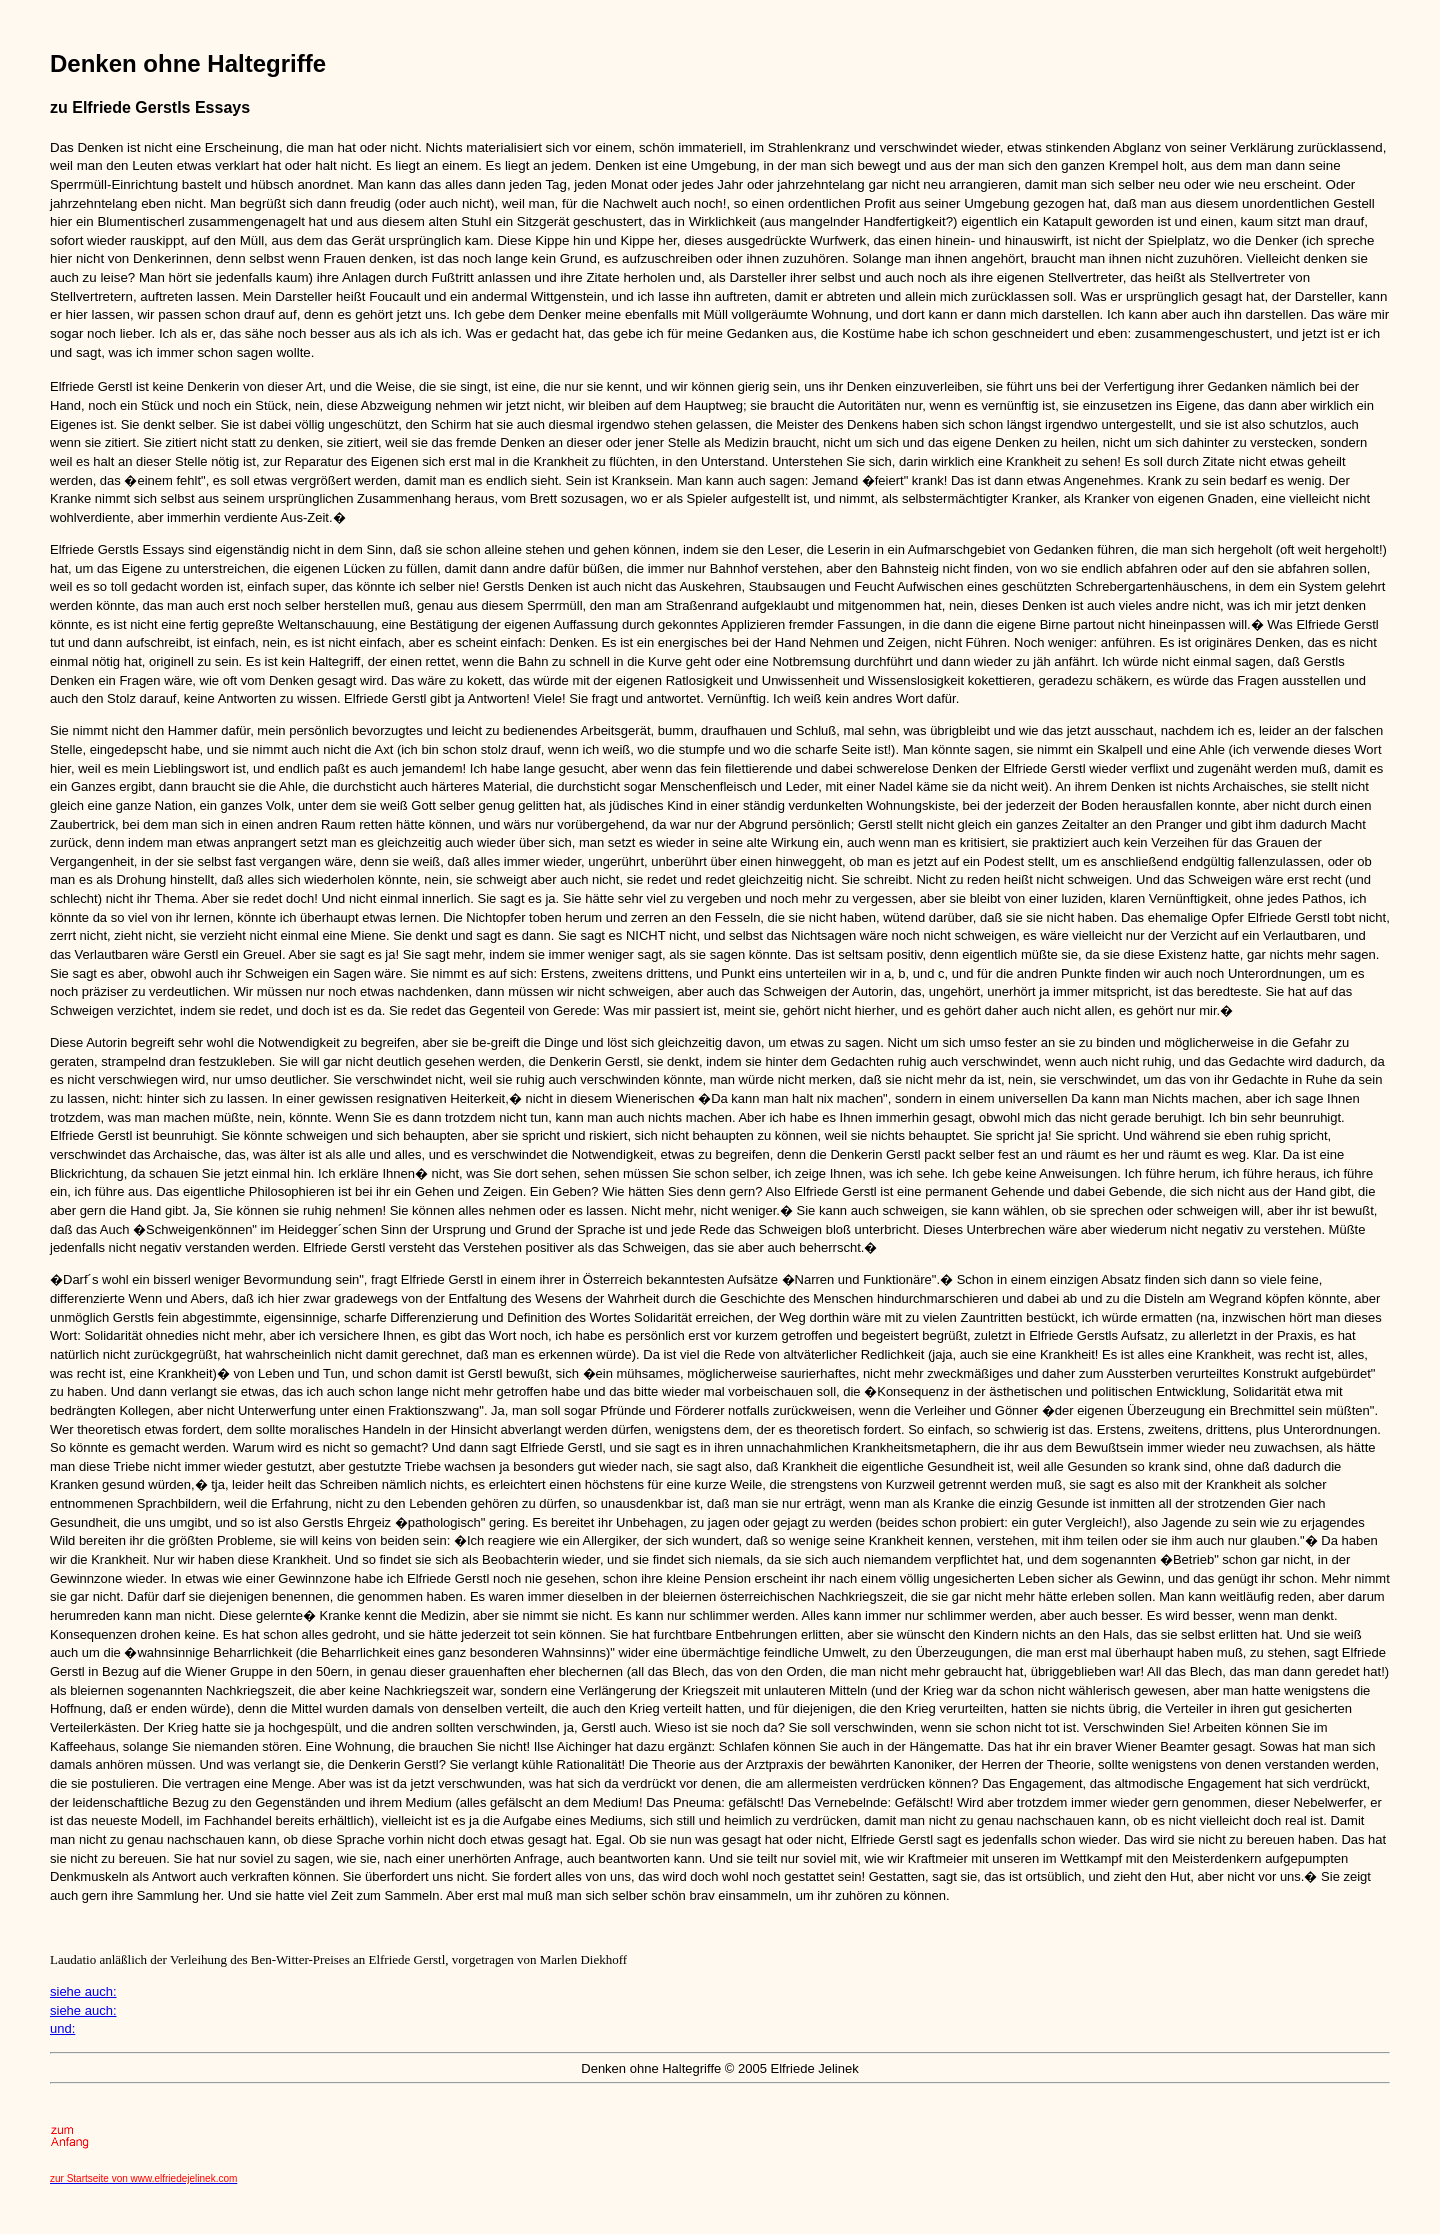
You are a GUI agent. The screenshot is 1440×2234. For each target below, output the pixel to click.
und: (62, 2028)
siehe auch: (83, 1991)
